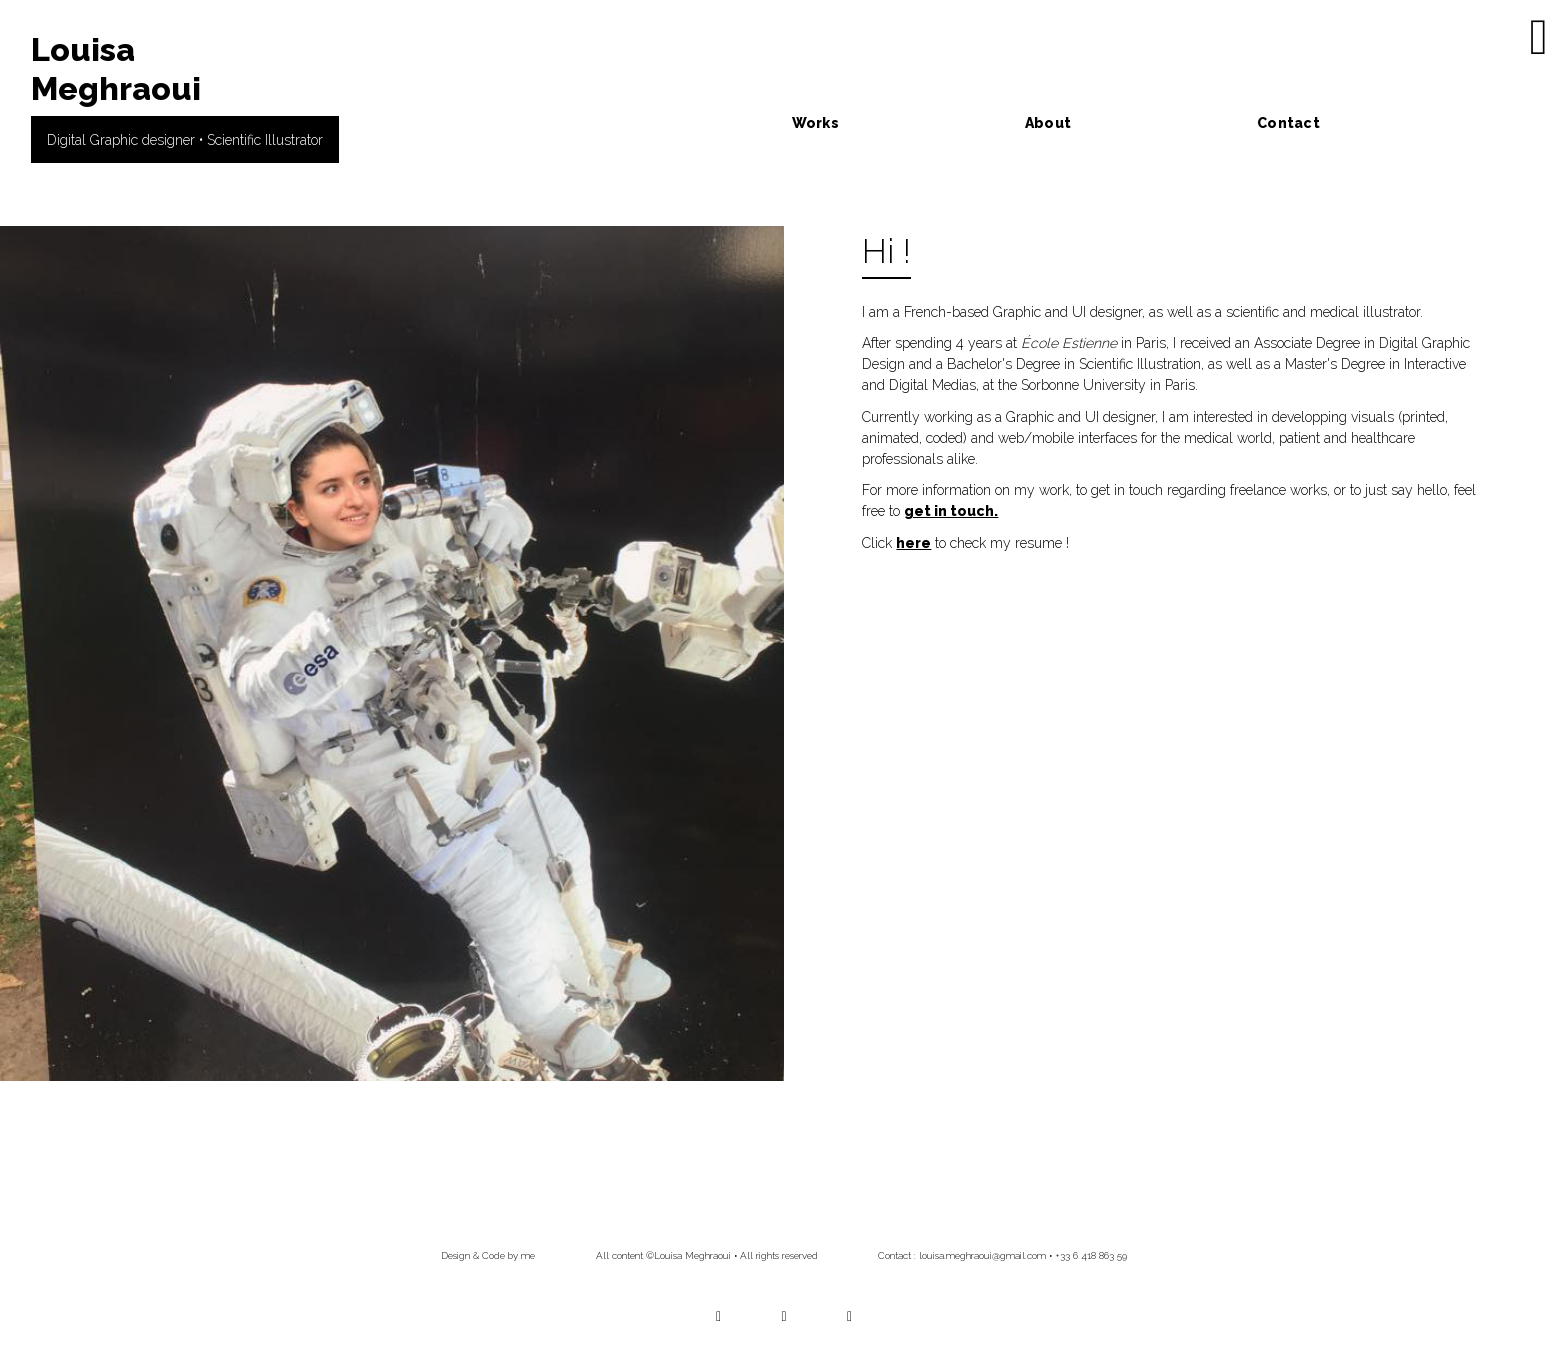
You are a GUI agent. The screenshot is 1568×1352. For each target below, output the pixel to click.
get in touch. (951, 511)
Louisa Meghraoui (116, 68)
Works (815, 123)
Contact (1288, 123)
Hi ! (886, 251)
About (1048, 123)
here (913, 543)
